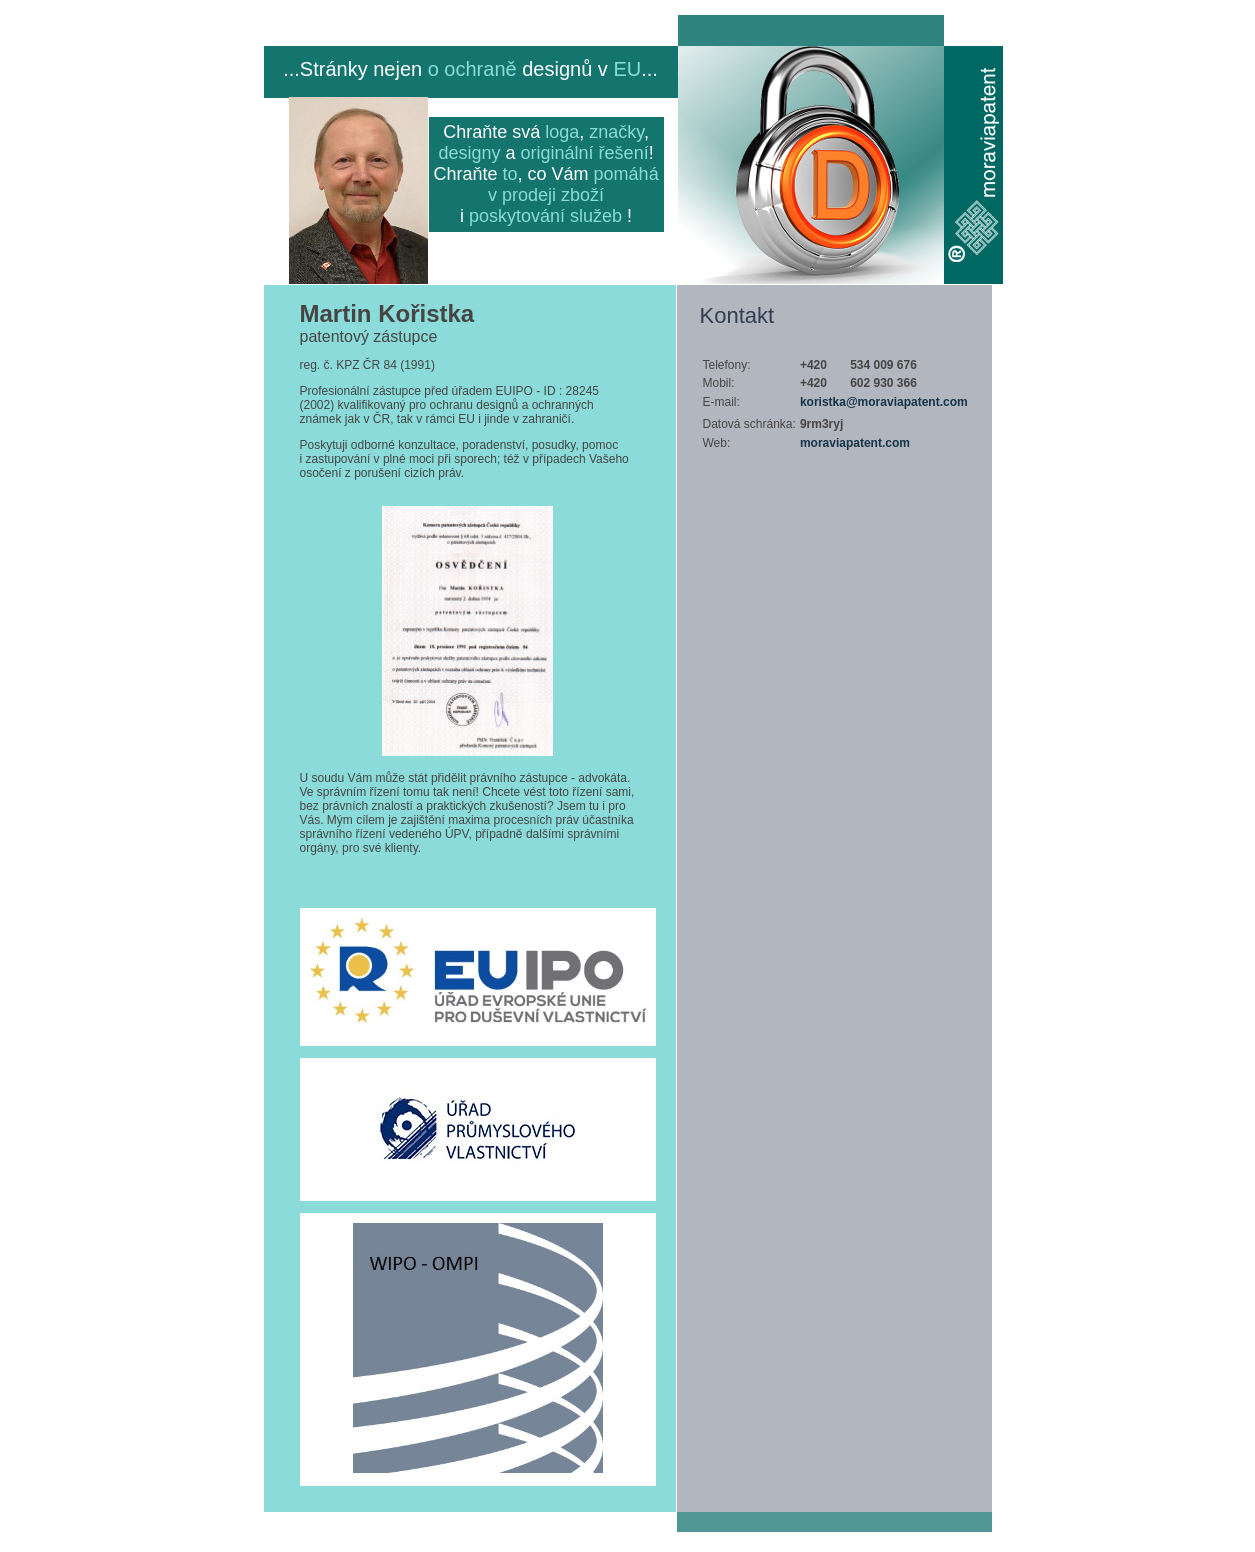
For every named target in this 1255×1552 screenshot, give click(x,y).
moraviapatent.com (855, 443)
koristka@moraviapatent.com (884, 402)
